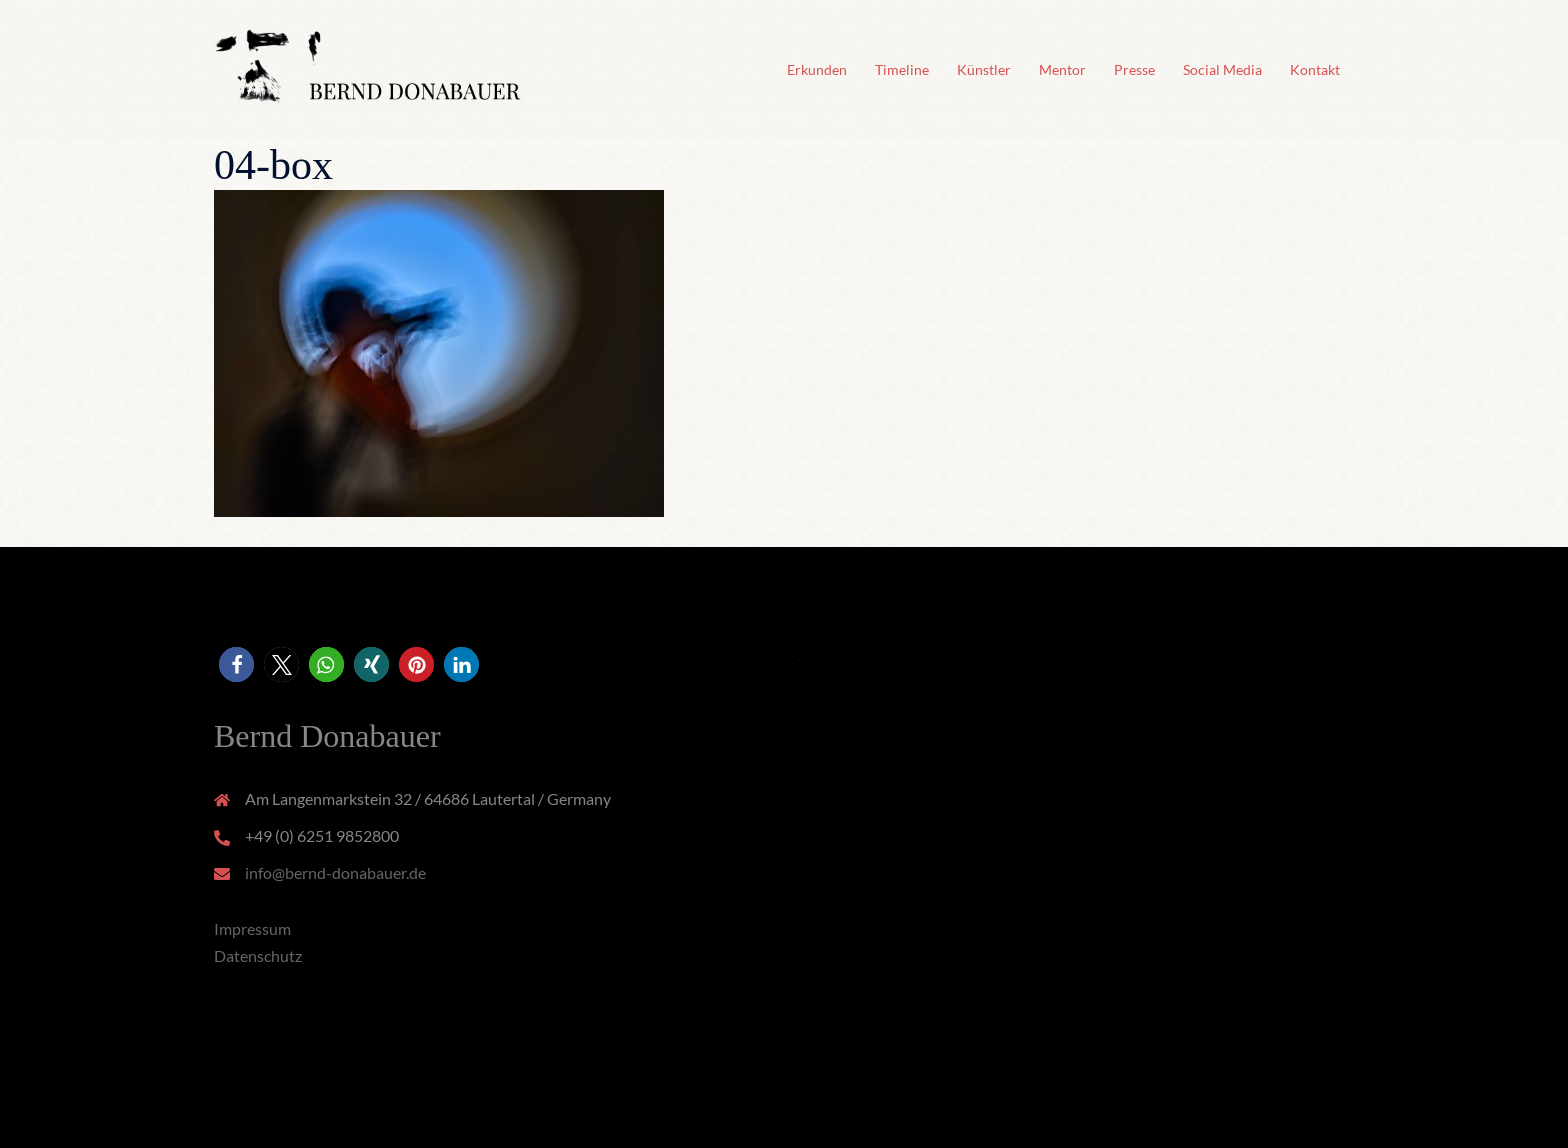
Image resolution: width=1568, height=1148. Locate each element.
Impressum (252, 928)
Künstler (984, 69)
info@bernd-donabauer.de (335, 872)
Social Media (1222, 69)
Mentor (1062, 69)
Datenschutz (258, 955)
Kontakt (1315, 69)
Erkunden (817, 69)
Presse (1134, 69)
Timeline (902, 69)
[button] (236, 664)
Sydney (568, 1113)
